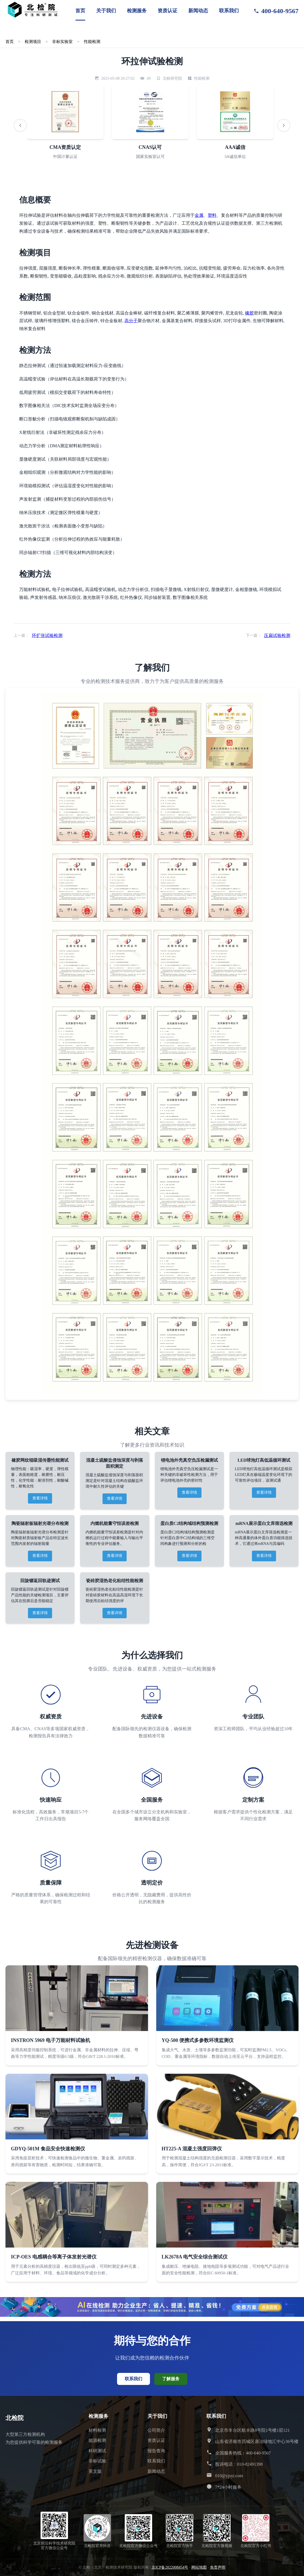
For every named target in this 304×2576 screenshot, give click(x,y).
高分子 (131, 320)
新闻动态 (198, 10)
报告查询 (156, 2450)
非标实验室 (62, 41)
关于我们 (106, 10)
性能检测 (92, 41)
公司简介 (156, 2430)
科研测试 (97, 2450)
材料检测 (97, 2430)
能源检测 (97, 2440)
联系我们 (229, 10)
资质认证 (167, 10)
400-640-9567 (276, 11)
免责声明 (217, 2567)
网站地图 (199, 2567)
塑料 (212, 215)
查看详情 (40, 1498)
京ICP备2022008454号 (170, 2567)
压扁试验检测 (277, 635)
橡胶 (249, 313)
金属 (199, 215)
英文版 (95, 2471)
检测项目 (33, 41)
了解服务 (171, 2378)
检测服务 (137, 10)
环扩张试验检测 (47, 635)
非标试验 (97, 2461)
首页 (80, 10)
